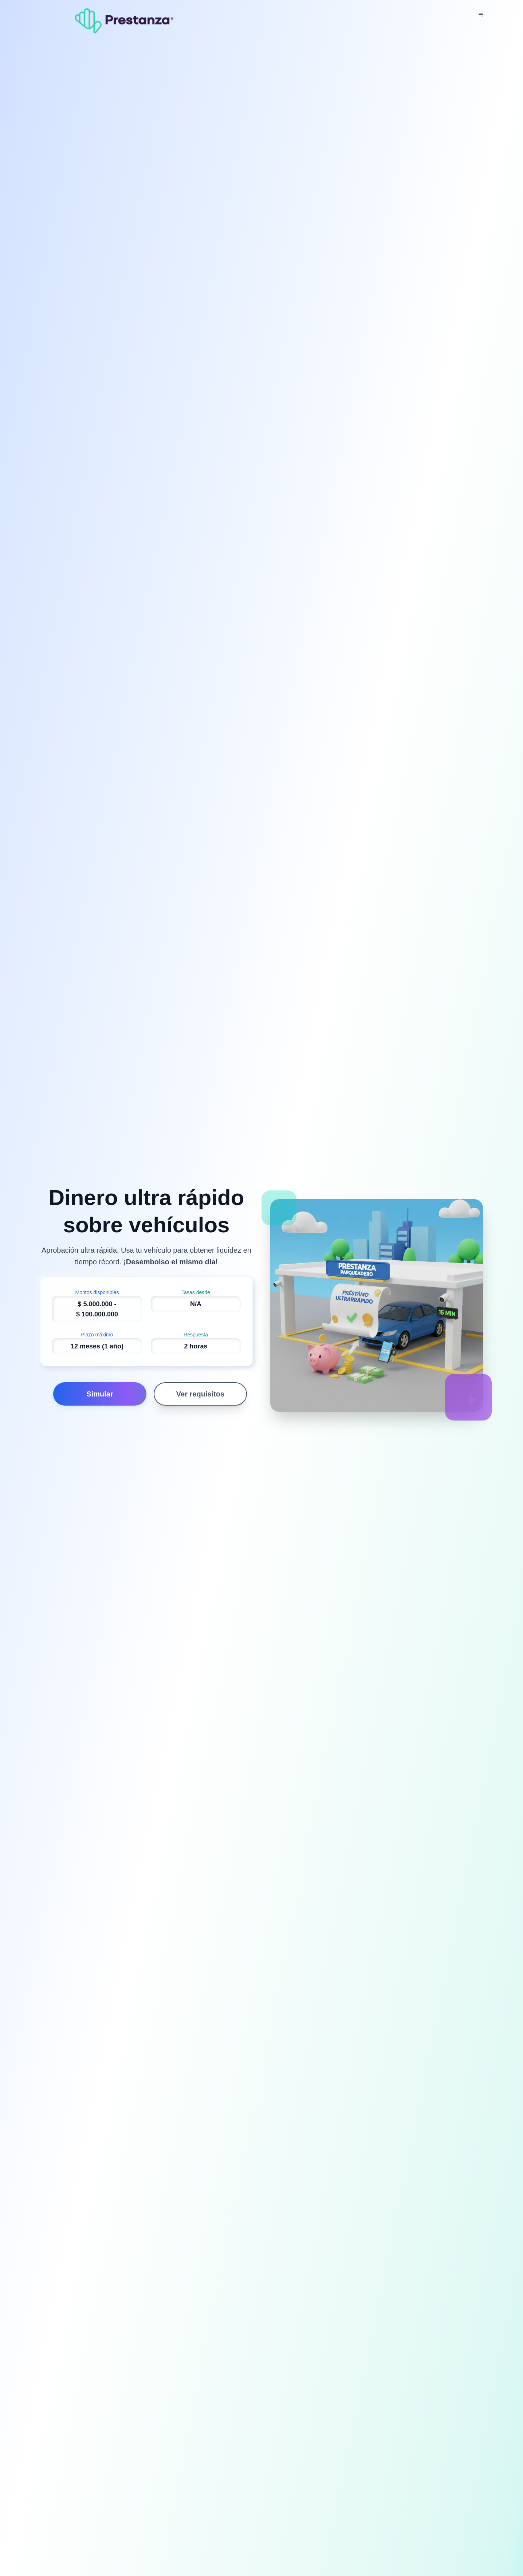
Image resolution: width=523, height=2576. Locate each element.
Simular (99, 1394)
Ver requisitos (200, 1394)
